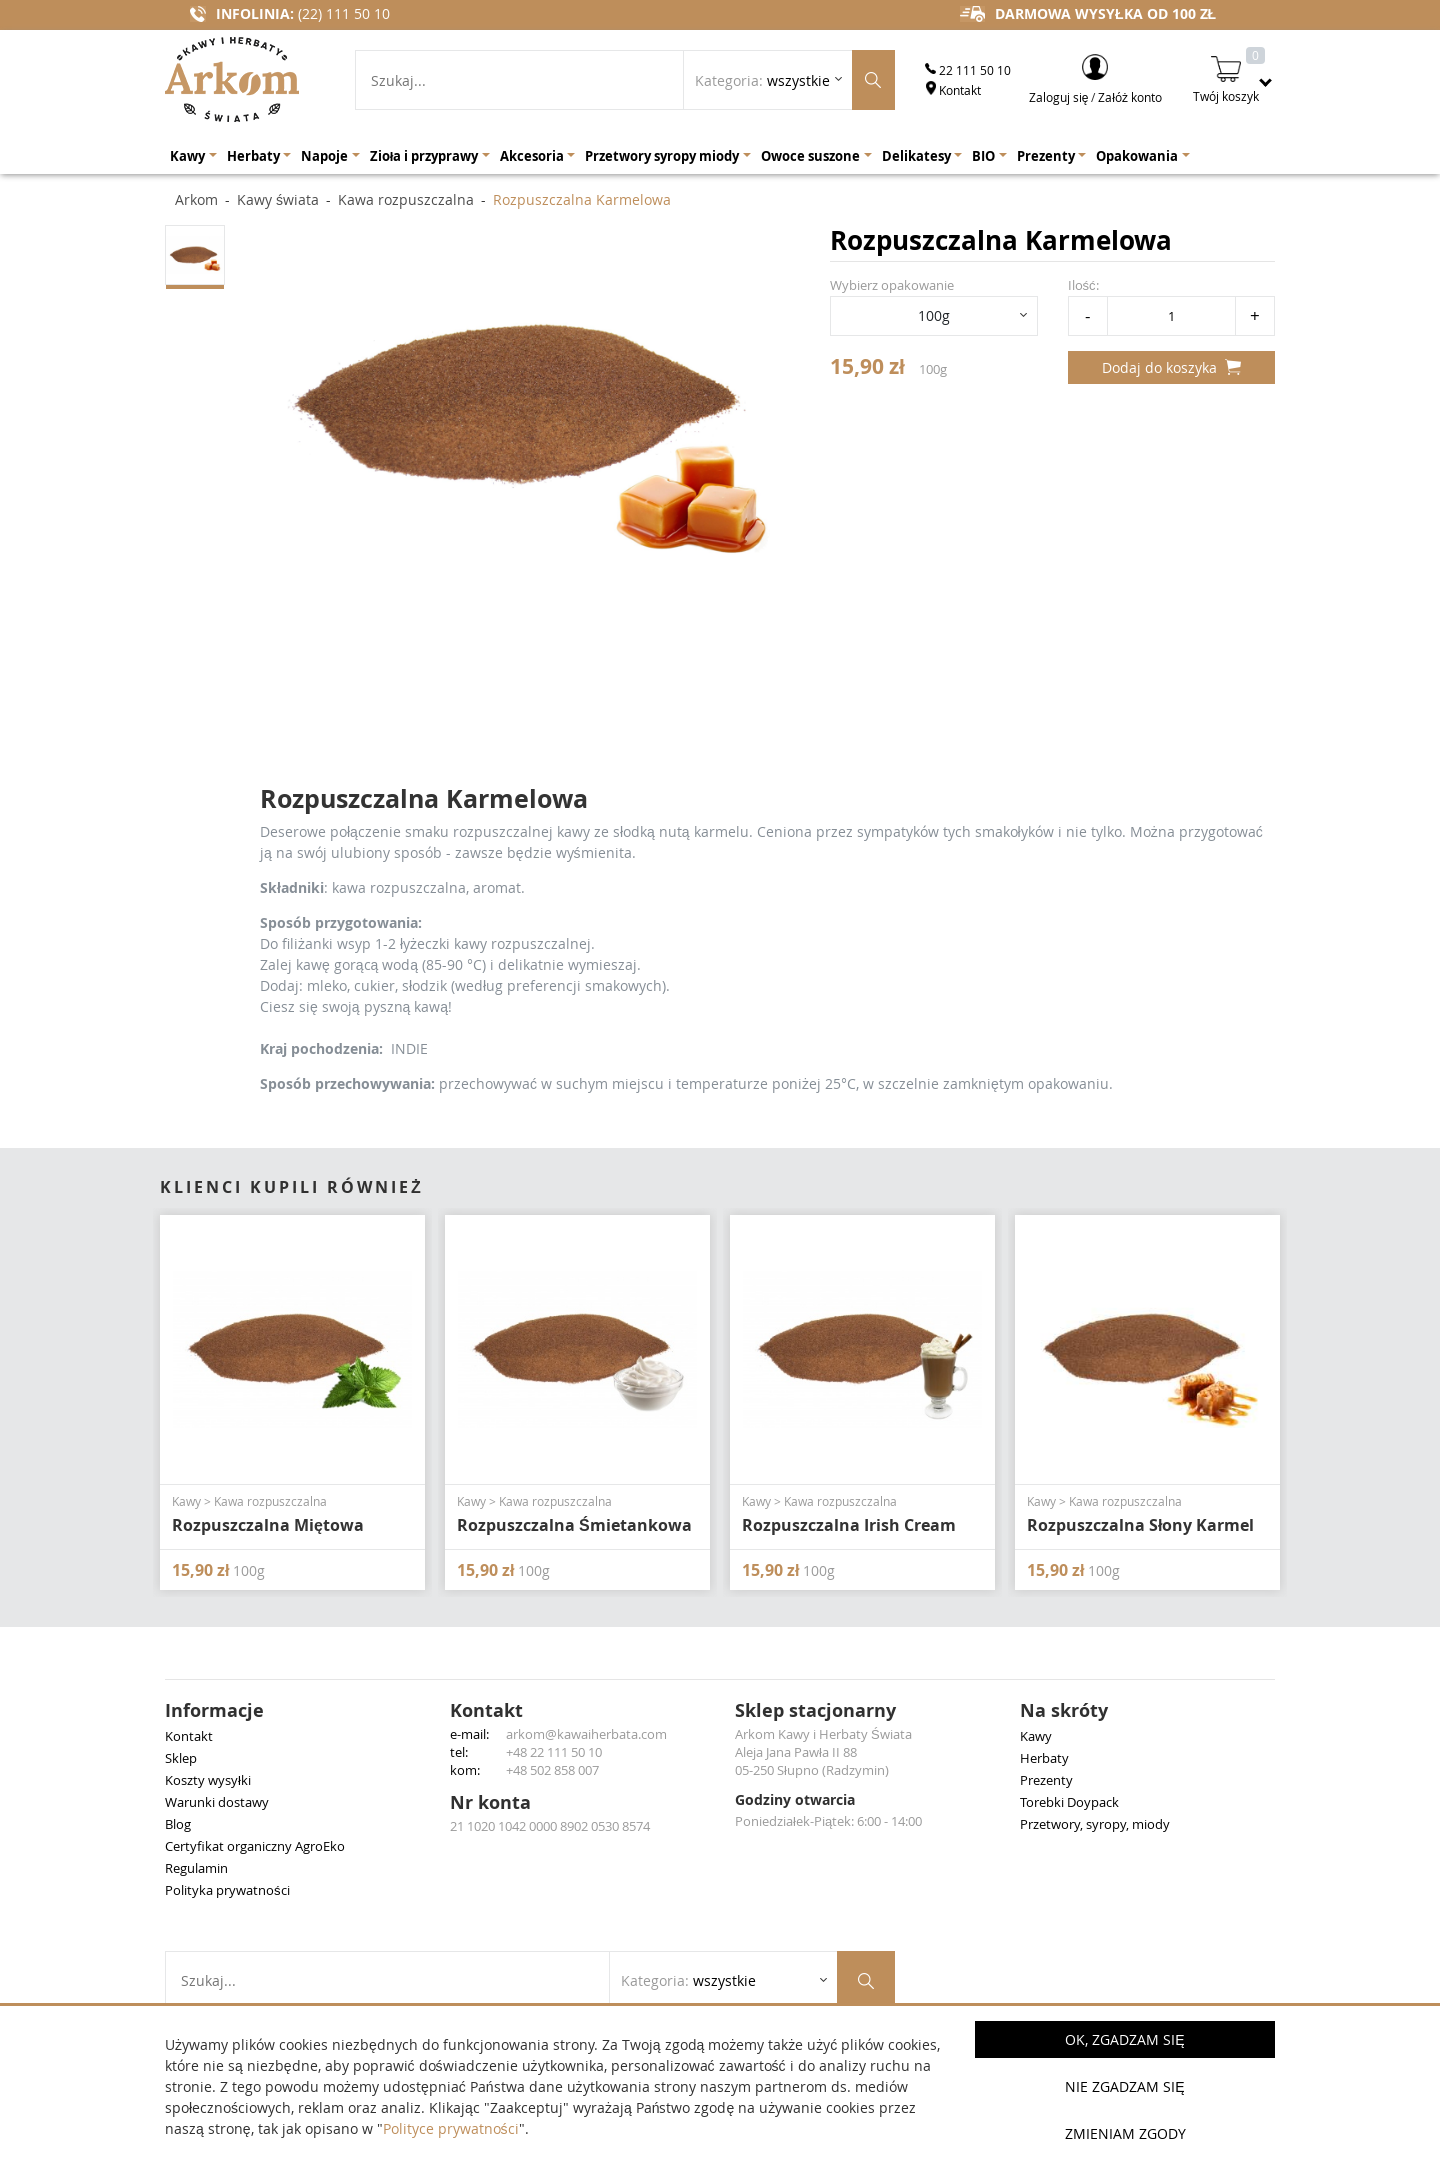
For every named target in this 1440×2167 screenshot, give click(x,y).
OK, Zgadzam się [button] (1124, 2039)
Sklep (181, 1758)
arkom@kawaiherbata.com (586, 1734)
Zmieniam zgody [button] (1125, 2133)
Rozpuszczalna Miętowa (268, 1525)
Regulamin (196, 1868)
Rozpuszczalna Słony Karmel (1140, 1525)
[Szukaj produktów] (873, 80)
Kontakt (953, 90)
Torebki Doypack (1069, 1802)
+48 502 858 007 (552, 1770)
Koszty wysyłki (208, 1780)
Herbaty (1044, 1758)
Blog (178, 1824)
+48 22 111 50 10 (554, 1752)
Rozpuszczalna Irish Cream (849, 1525)
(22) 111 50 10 (344, 13)
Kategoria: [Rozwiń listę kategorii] (762, 80)
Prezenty (1046, 1780)
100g (934, 315)
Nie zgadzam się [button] (1124, 2086)
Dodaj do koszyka (1171, 367)
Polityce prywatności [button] (451, 2128)
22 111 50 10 (968, 70)
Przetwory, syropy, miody (1095, 1824)
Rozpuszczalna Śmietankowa (574, 1525)
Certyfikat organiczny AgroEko (255, 1846)
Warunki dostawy (217, 1802)
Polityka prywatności (227, 1890)
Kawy (1036, 1736)
